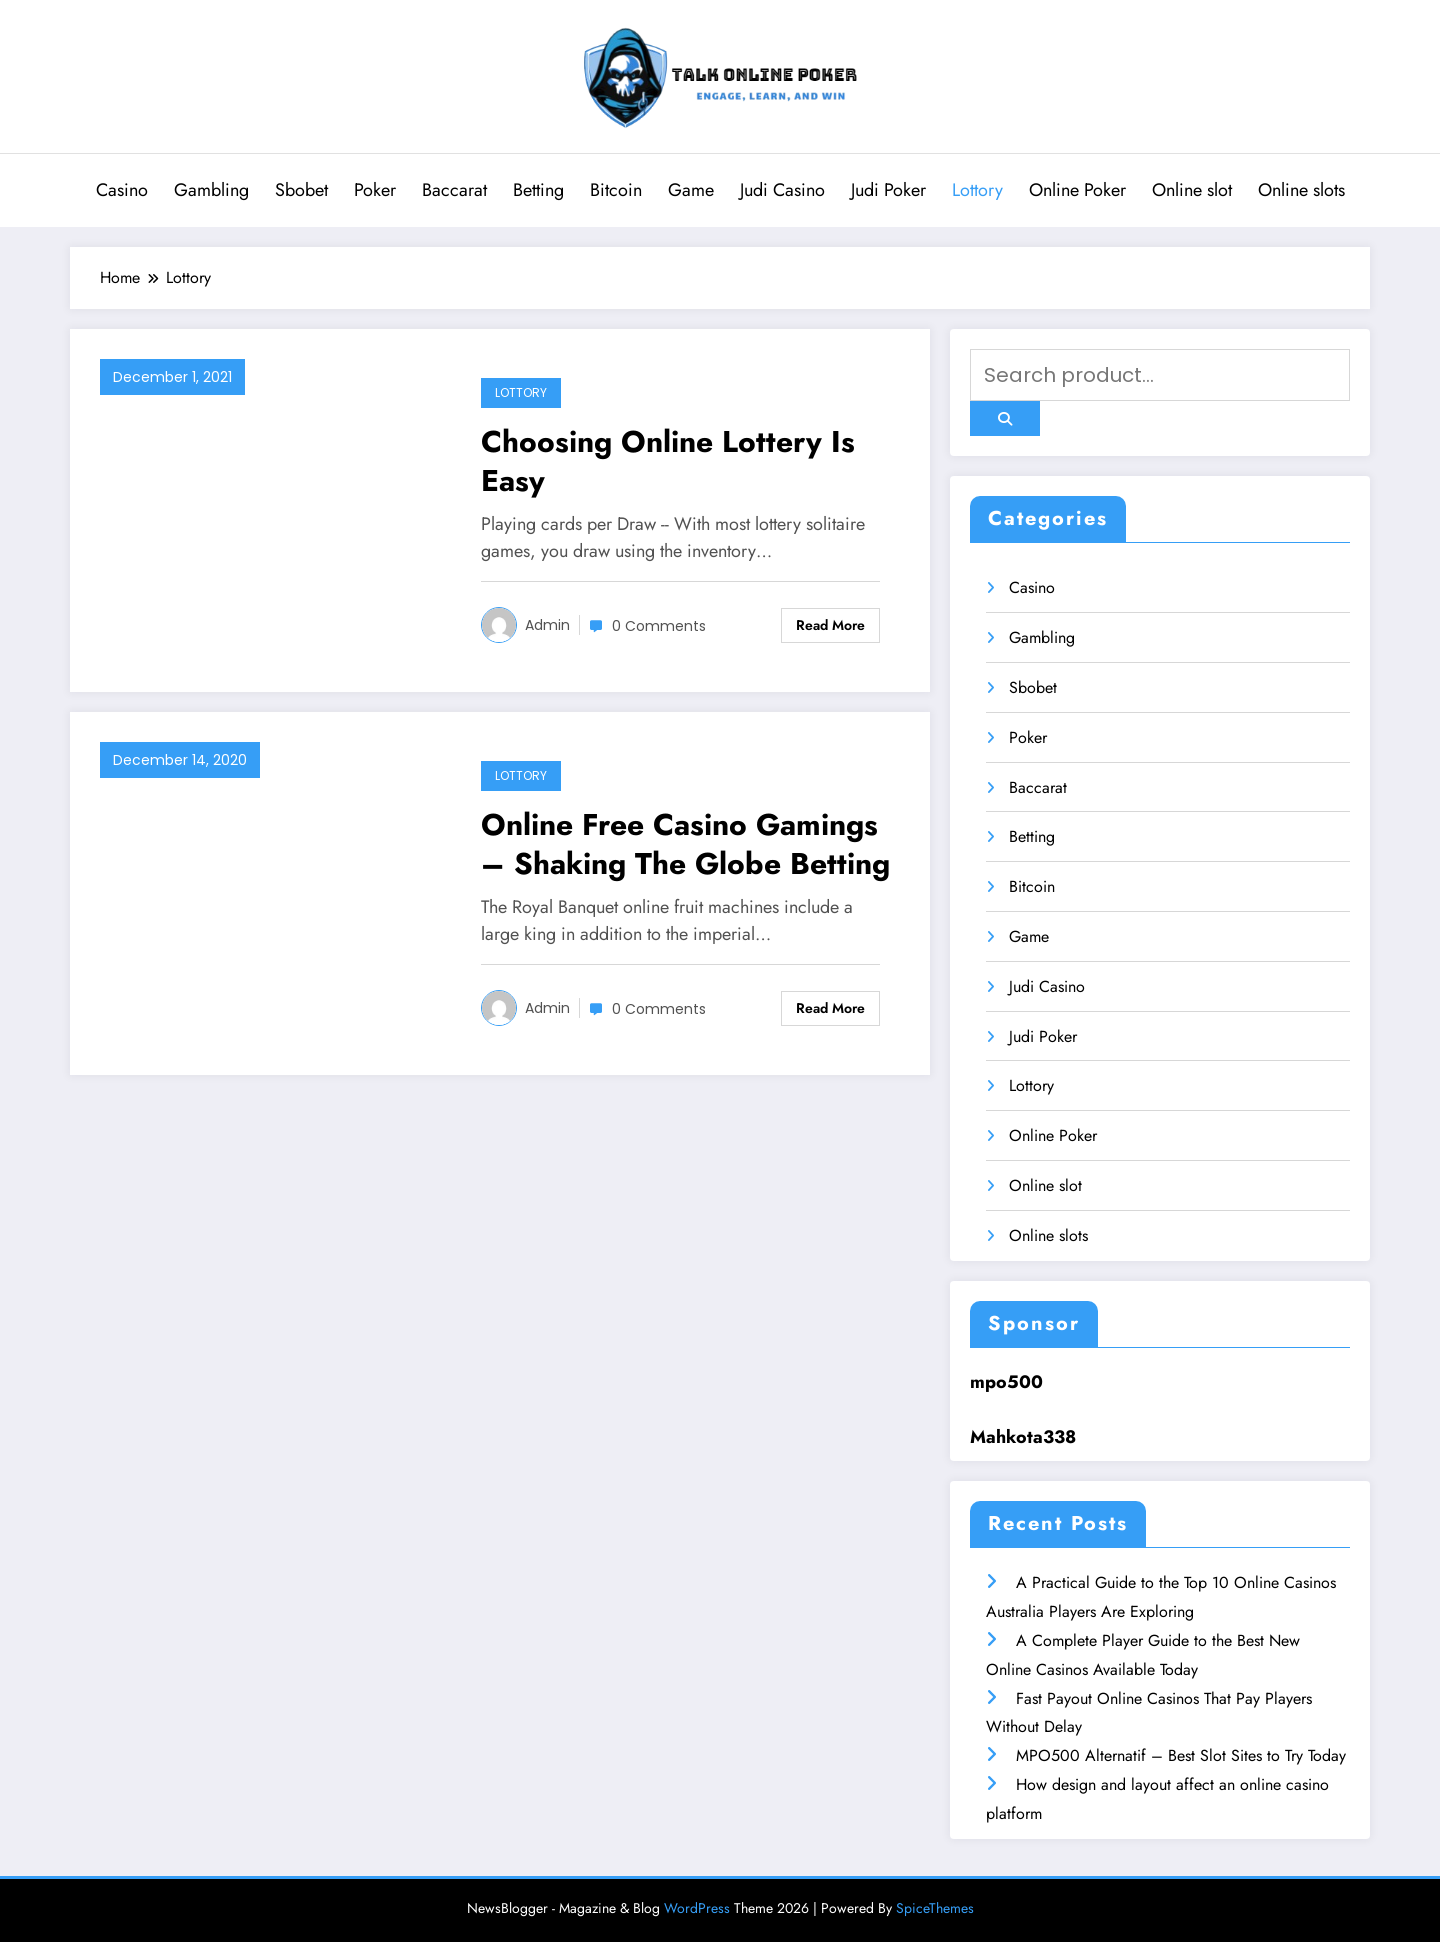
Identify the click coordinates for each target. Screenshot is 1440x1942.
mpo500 (1006, 1382)
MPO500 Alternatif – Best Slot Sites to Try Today (1181, 1755)
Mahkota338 (1023, 1437)
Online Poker (1077, 190)
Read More (830, 625)
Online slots (1301, 190)
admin (547, 625)
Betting (538, 190)
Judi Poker (888, 190)
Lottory (977, 190)
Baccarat (454, 190)
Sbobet (301, 190)
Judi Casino (782, 190)
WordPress (697, 1908)
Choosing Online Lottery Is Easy (668, 461)
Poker (375, 190)
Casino (122, 190)
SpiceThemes (935, 1908)
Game (691, 190)
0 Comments (659, 626)
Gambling (211, 190)
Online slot (1192, 190)
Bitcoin (616, 190)
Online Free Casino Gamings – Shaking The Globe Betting (685, 844)
